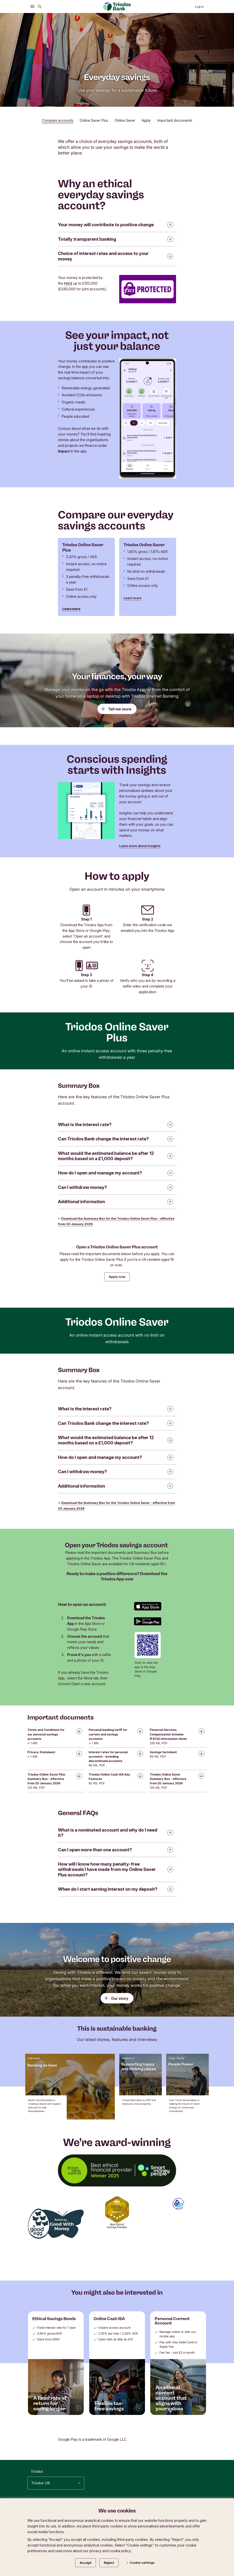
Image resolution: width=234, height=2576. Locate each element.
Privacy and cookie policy (159, 2502)
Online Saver (125, 120)
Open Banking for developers (130, 2529)
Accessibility (121, 2502)
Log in (199, 6)
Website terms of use (145, 2509)
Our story (119, 2000)
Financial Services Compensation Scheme (171, 2522)
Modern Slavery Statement (183, 2529)
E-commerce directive (187, 2509)
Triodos (37, 2473)
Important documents (174, 120)
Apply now (117, 1277)
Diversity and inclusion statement (178, 2535)
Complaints (196, 2502)
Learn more (133, 598)
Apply (146, 120)
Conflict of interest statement (181, 2515)
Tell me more (119, 709)
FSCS (68, 283)
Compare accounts (57, 120)
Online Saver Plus (94, 120)
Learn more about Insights (141, 845)
